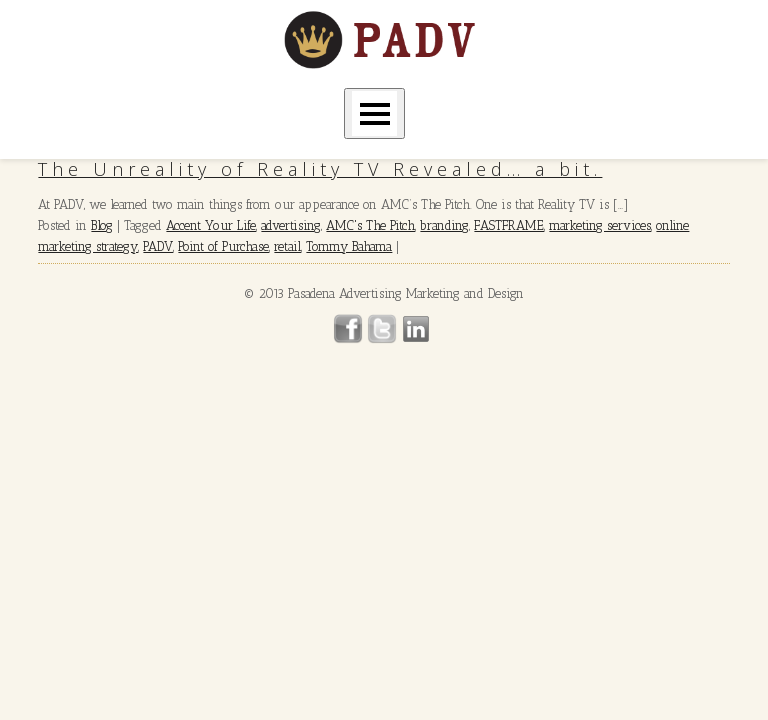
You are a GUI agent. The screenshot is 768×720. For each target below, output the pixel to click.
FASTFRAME (509, 225)
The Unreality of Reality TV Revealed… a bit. (320, 169)
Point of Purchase (223, 246)
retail (287, 246)
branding (444, 225)
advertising (291, 225)
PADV (158, 246)
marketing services (600, 225)
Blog (102, 225)
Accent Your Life (211, 225)
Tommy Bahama (349, 246)
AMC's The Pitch (370, 225)
